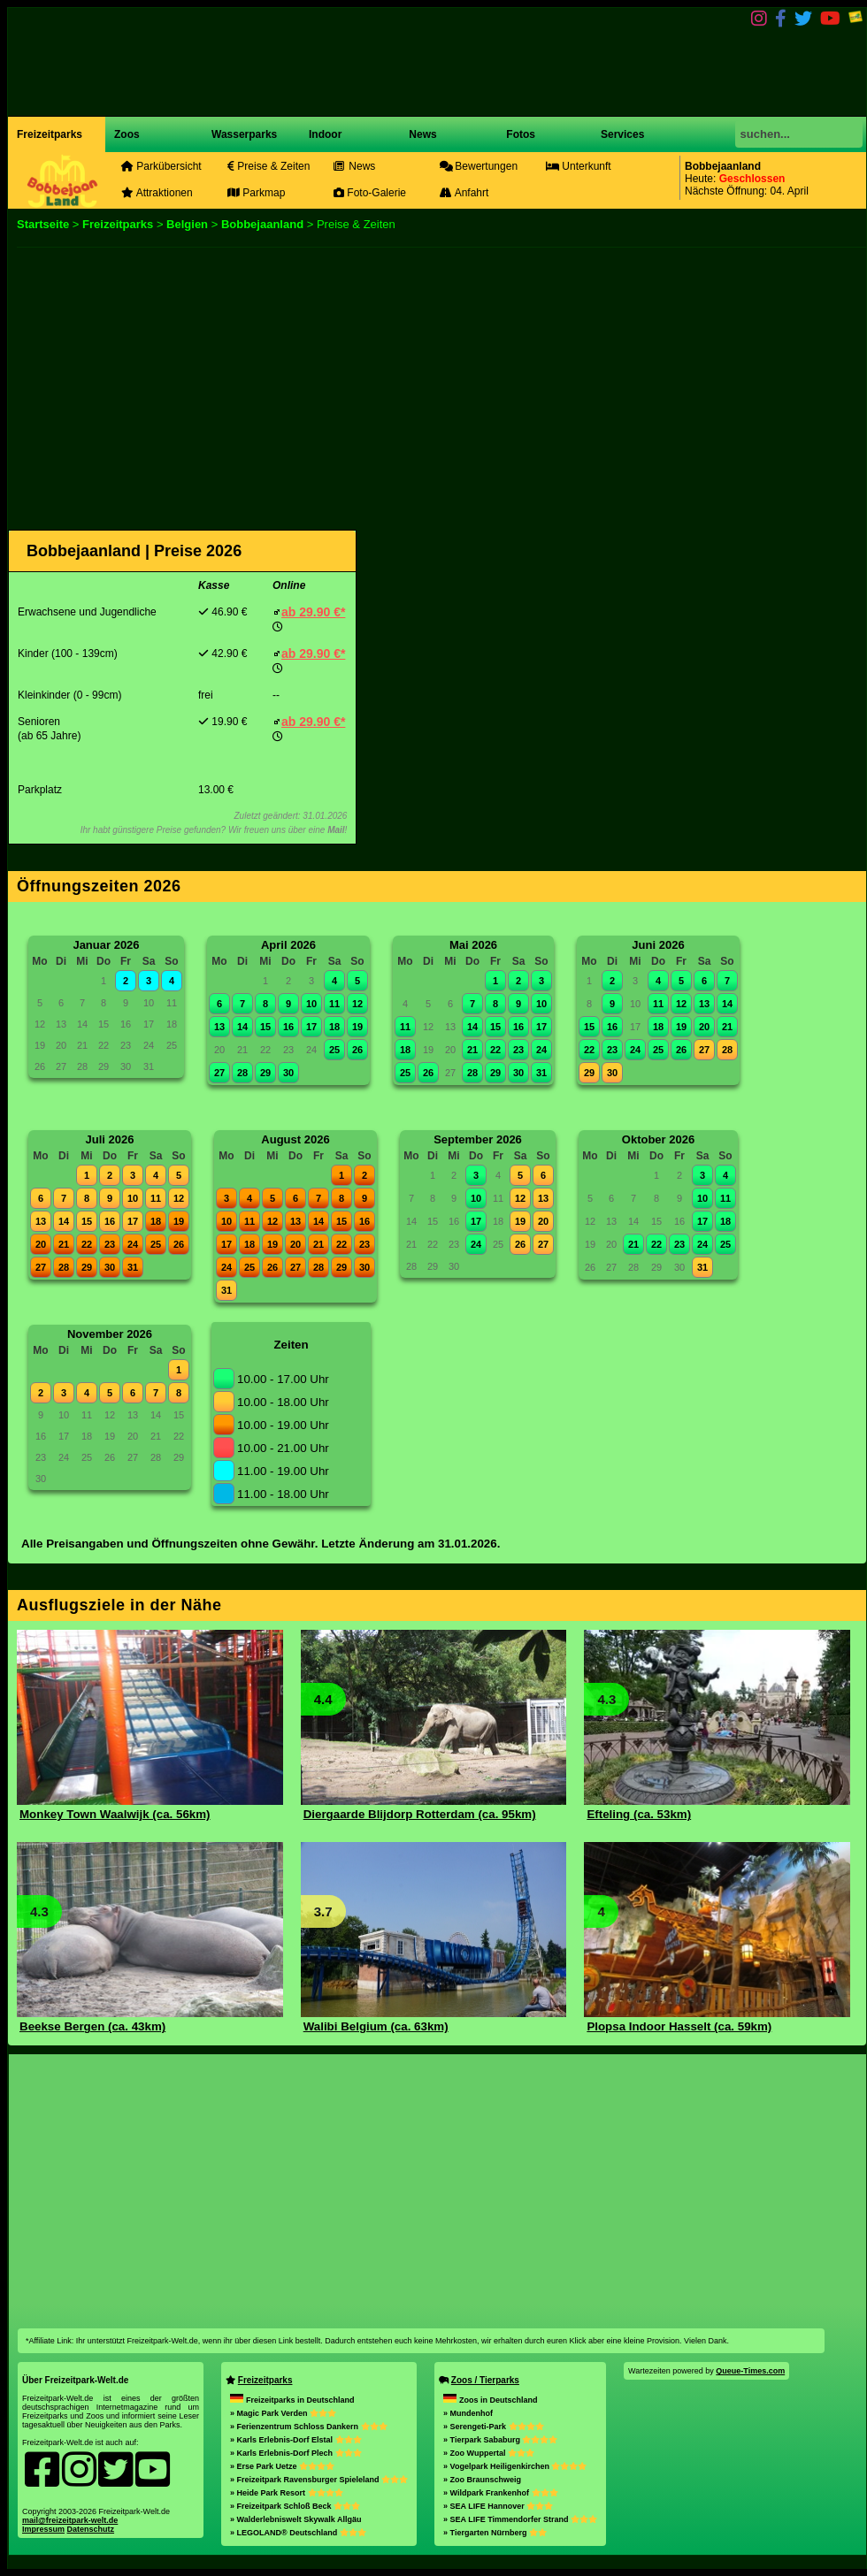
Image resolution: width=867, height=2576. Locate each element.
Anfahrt (464, 193)
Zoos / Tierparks (485, 2380)
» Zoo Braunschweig (482, 2479)
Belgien (187, 224)
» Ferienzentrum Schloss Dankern (308, 2426)
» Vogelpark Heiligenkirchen (515, 2466)
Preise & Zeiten (268, 166)
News (421, 134)
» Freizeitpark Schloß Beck (295, 2506)
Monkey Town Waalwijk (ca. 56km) (115, 1814)
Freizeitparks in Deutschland (292, 2400)
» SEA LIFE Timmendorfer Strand (520, 2519)
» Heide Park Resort (286, 2492)
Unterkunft (578, 166)
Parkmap (256, 193)
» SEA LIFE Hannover (498, 2506)
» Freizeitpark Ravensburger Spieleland (319, 2479)
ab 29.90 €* (313, 612)
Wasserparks (244, 134)
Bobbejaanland (262, 224)
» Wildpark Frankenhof (500, 2492)
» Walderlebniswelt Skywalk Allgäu (295, 2519)
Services (622, 134)
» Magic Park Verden (283, 2413)
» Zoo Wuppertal (488, 2453)
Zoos (127, 134)
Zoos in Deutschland (490, 2400)
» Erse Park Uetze (282, 2466)
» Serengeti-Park (493, 2426)
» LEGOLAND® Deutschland (298, 2532)
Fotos (519, 134)
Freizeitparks (49, 134)
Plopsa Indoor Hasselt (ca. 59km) (679, 2026)
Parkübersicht (161, 166)
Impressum (43, 2529)
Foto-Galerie (370, 193)
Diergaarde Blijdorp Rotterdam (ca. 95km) (419, 1814)
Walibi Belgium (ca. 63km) (376, 2026)
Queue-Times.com (750, 2370)
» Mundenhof (468, 2413)
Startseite (43, 224)
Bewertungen (479, 166)
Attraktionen (157, 193)
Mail (335, 830)
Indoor (325, 134)
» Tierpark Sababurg (500, 2439)
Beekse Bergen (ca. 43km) (92, 2026)
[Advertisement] (411, 384)
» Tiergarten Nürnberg (495, 2532)
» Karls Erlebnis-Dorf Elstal (296, 2439)
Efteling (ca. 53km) (639, 1814)
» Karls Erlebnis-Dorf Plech (296, 2453)
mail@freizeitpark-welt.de (70, 2520)
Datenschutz (91, 2529)
